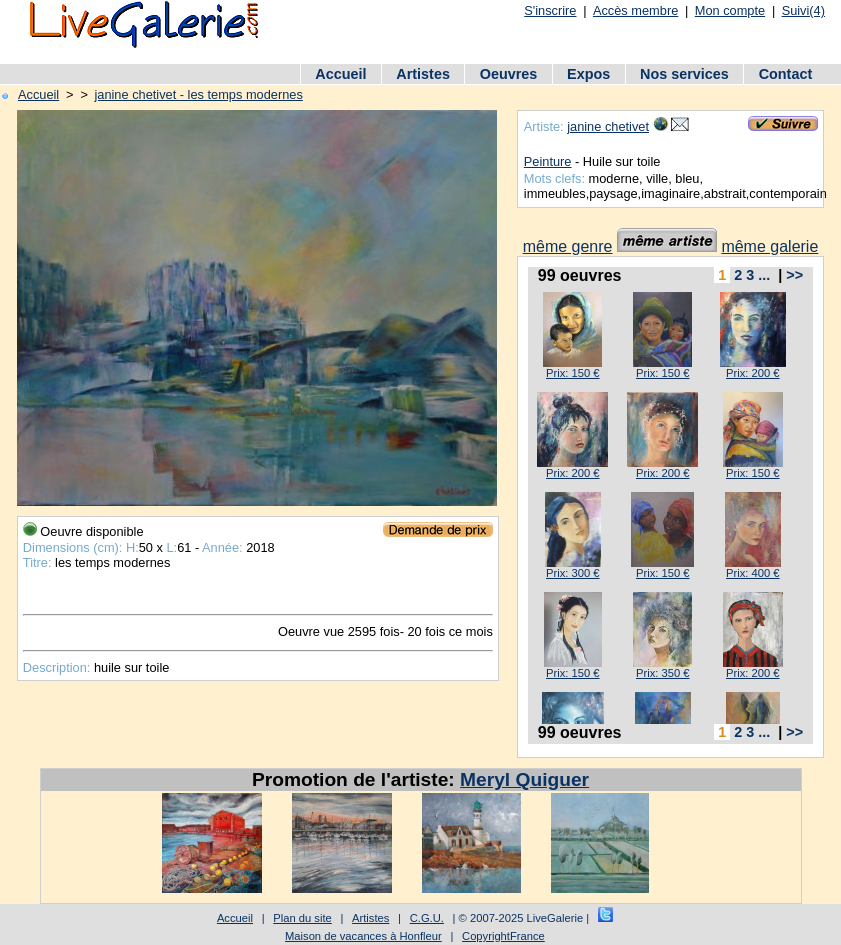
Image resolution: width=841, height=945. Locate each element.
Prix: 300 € (572, 573)
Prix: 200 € (752, 373)
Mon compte (730, 10)
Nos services (684, 74)
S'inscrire (550, 10)
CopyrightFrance (503, 936)
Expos (588, 74)
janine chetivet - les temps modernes (198, 94)
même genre (568, 246)
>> (794, 275)
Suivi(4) (803, 10)
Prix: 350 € (662, 673)
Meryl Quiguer (524, 779)
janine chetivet (608, 126)
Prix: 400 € (752, 573)
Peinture (548, 161)
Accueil (340, 74)
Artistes (423, 74)
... (764, 275)
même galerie (769, 246)
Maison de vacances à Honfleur (363, 936)
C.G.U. (427, 918)
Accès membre (635, 10)
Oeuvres (509, 74)
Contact (786, 74)
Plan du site (302, 918)
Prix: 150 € (572, 373)
